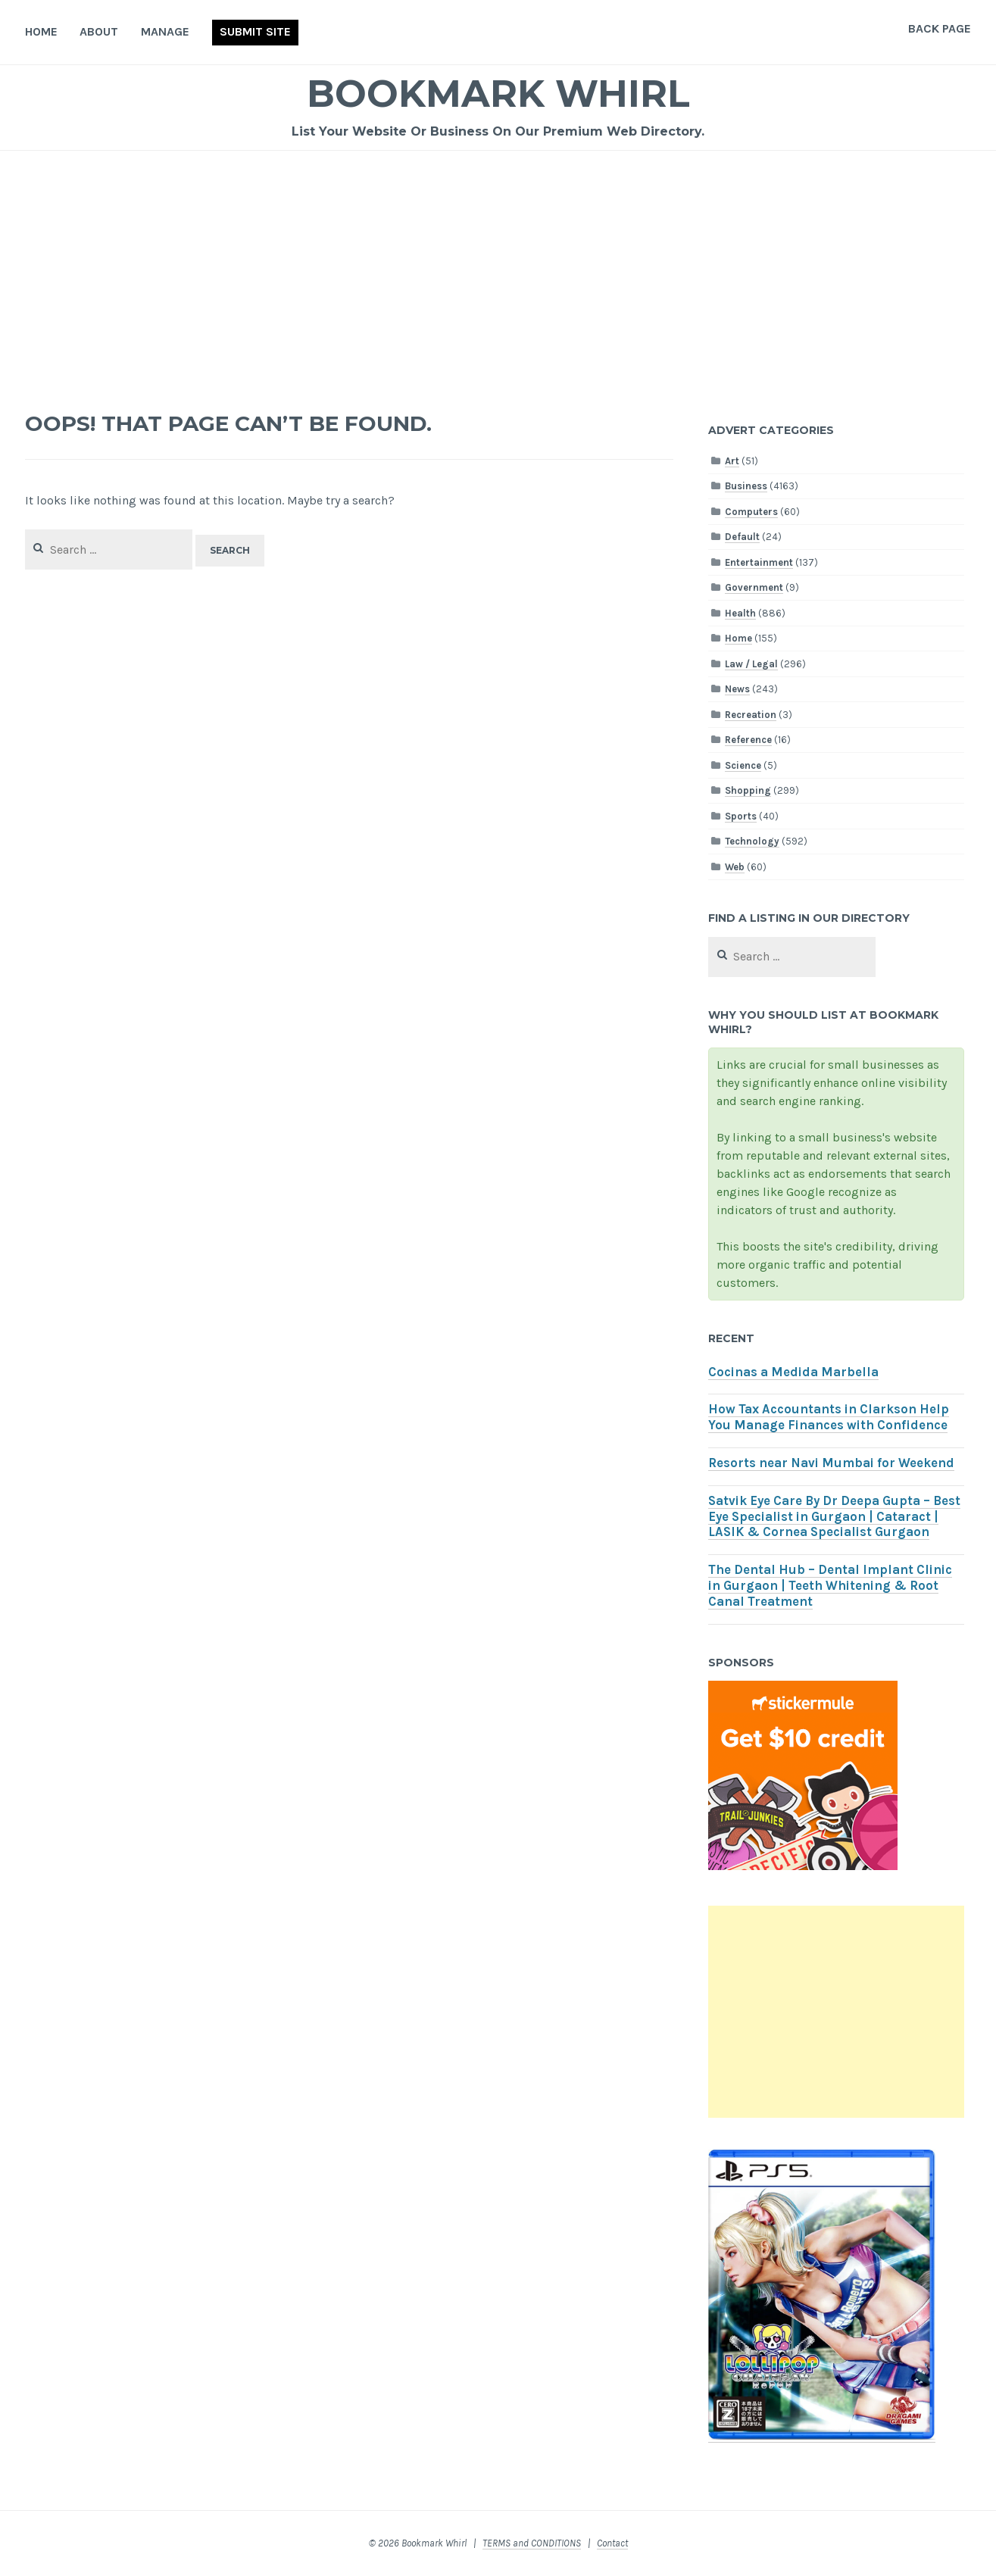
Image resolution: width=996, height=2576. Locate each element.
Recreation (750, 714)
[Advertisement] (498, 264)
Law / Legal (751, 664)
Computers (751, 511)
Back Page (939, 28)
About (99, 31)
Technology (752, 841)
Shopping (748, 790)
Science (743, 765)
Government (754, 587)
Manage (165, 31)
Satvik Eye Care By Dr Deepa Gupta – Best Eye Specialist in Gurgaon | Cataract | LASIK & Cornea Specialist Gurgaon (834, 1517)
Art (732, 461)
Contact (612, 2543)
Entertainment (759, 562)
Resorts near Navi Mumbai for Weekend (831, 1463)
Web (735, 867)
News (737, 689)
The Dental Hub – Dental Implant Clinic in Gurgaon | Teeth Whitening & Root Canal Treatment (830, 1586)
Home (41, 31)
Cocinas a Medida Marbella (793, 1372)
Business (746, 486)
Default (742, 536)
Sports (741, 816)
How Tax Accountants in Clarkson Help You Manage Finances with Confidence (828, 1417)
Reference (748, 739)
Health (740, 613)
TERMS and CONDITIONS (531, 2543)
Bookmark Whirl (498, 93)
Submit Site (255, 31)
